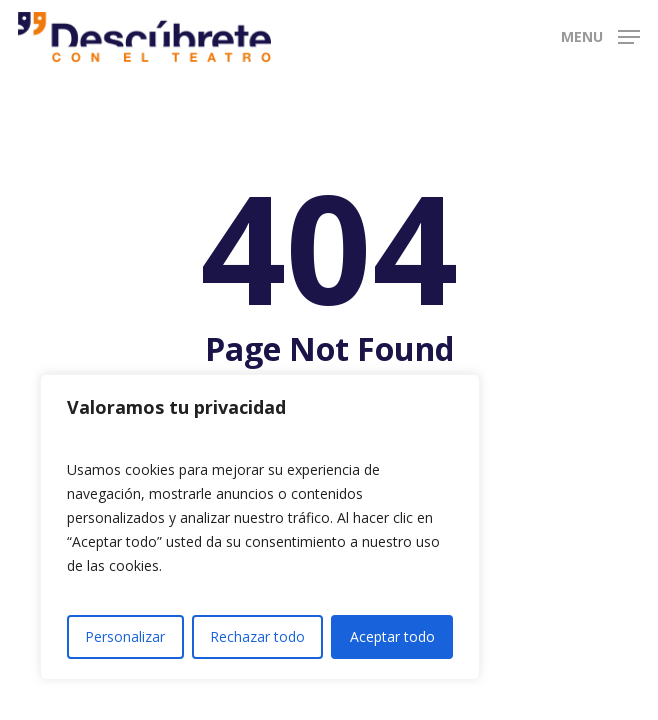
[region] (260, 527)
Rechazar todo (257, 636)
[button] (600, 35)
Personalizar (125, 636)
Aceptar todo (392, 636)
